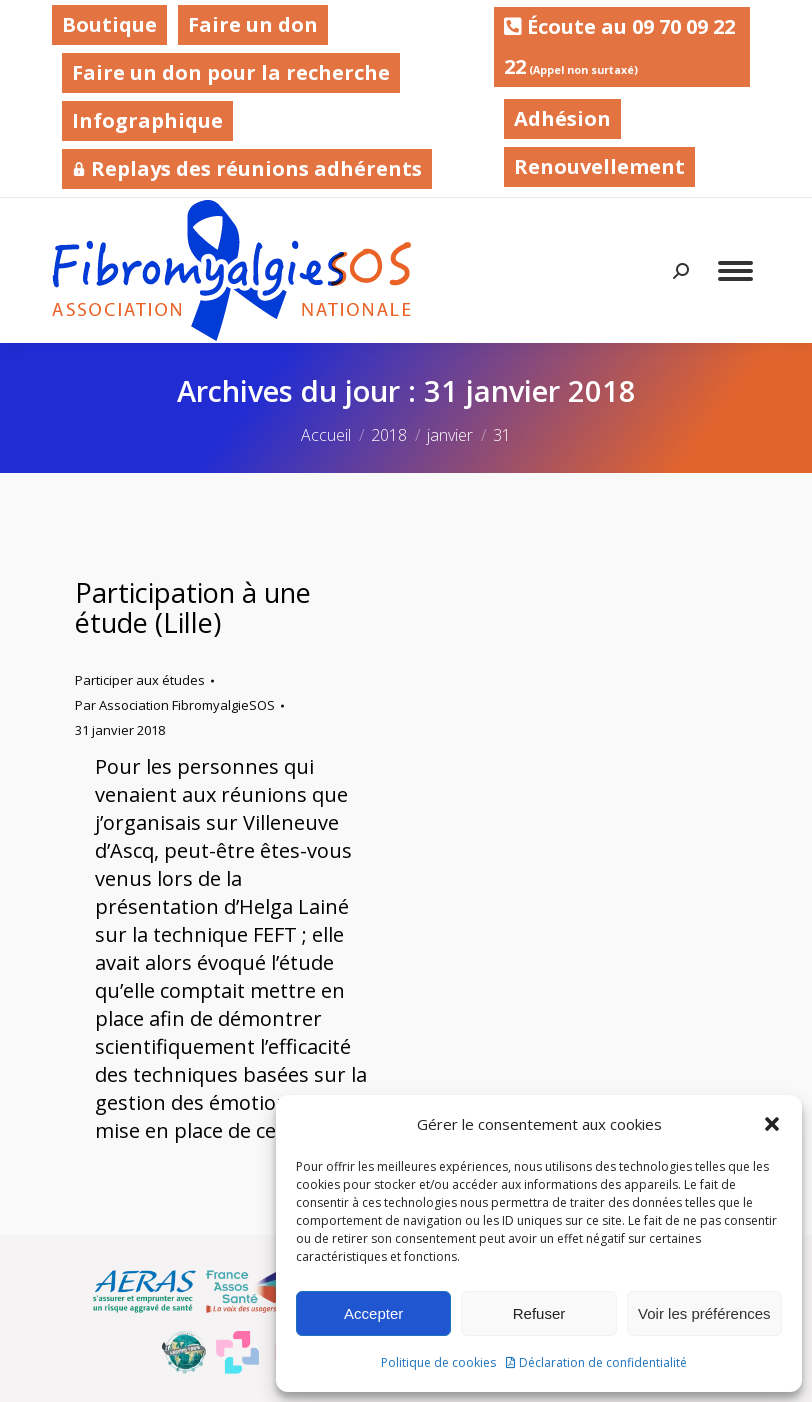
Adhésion (562, 118)
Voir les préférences (704, 1313)
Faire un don (253, 24)
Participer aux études (140, 680)
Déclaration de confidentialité (603, 1362)
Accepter (373, 1313)
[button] (772, 1124)
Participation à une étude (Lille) (193, 607)
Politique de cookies (438, 1362)
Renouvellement (599, 166)
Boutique (109, 24)
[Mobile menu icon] (735, 271)
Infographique (147, 120)
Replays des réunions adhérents (247, 168)
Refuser (539, 1313)
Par (175, 705)
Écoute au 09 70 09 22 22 (619, 46)
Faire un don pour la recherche (231, 72)
